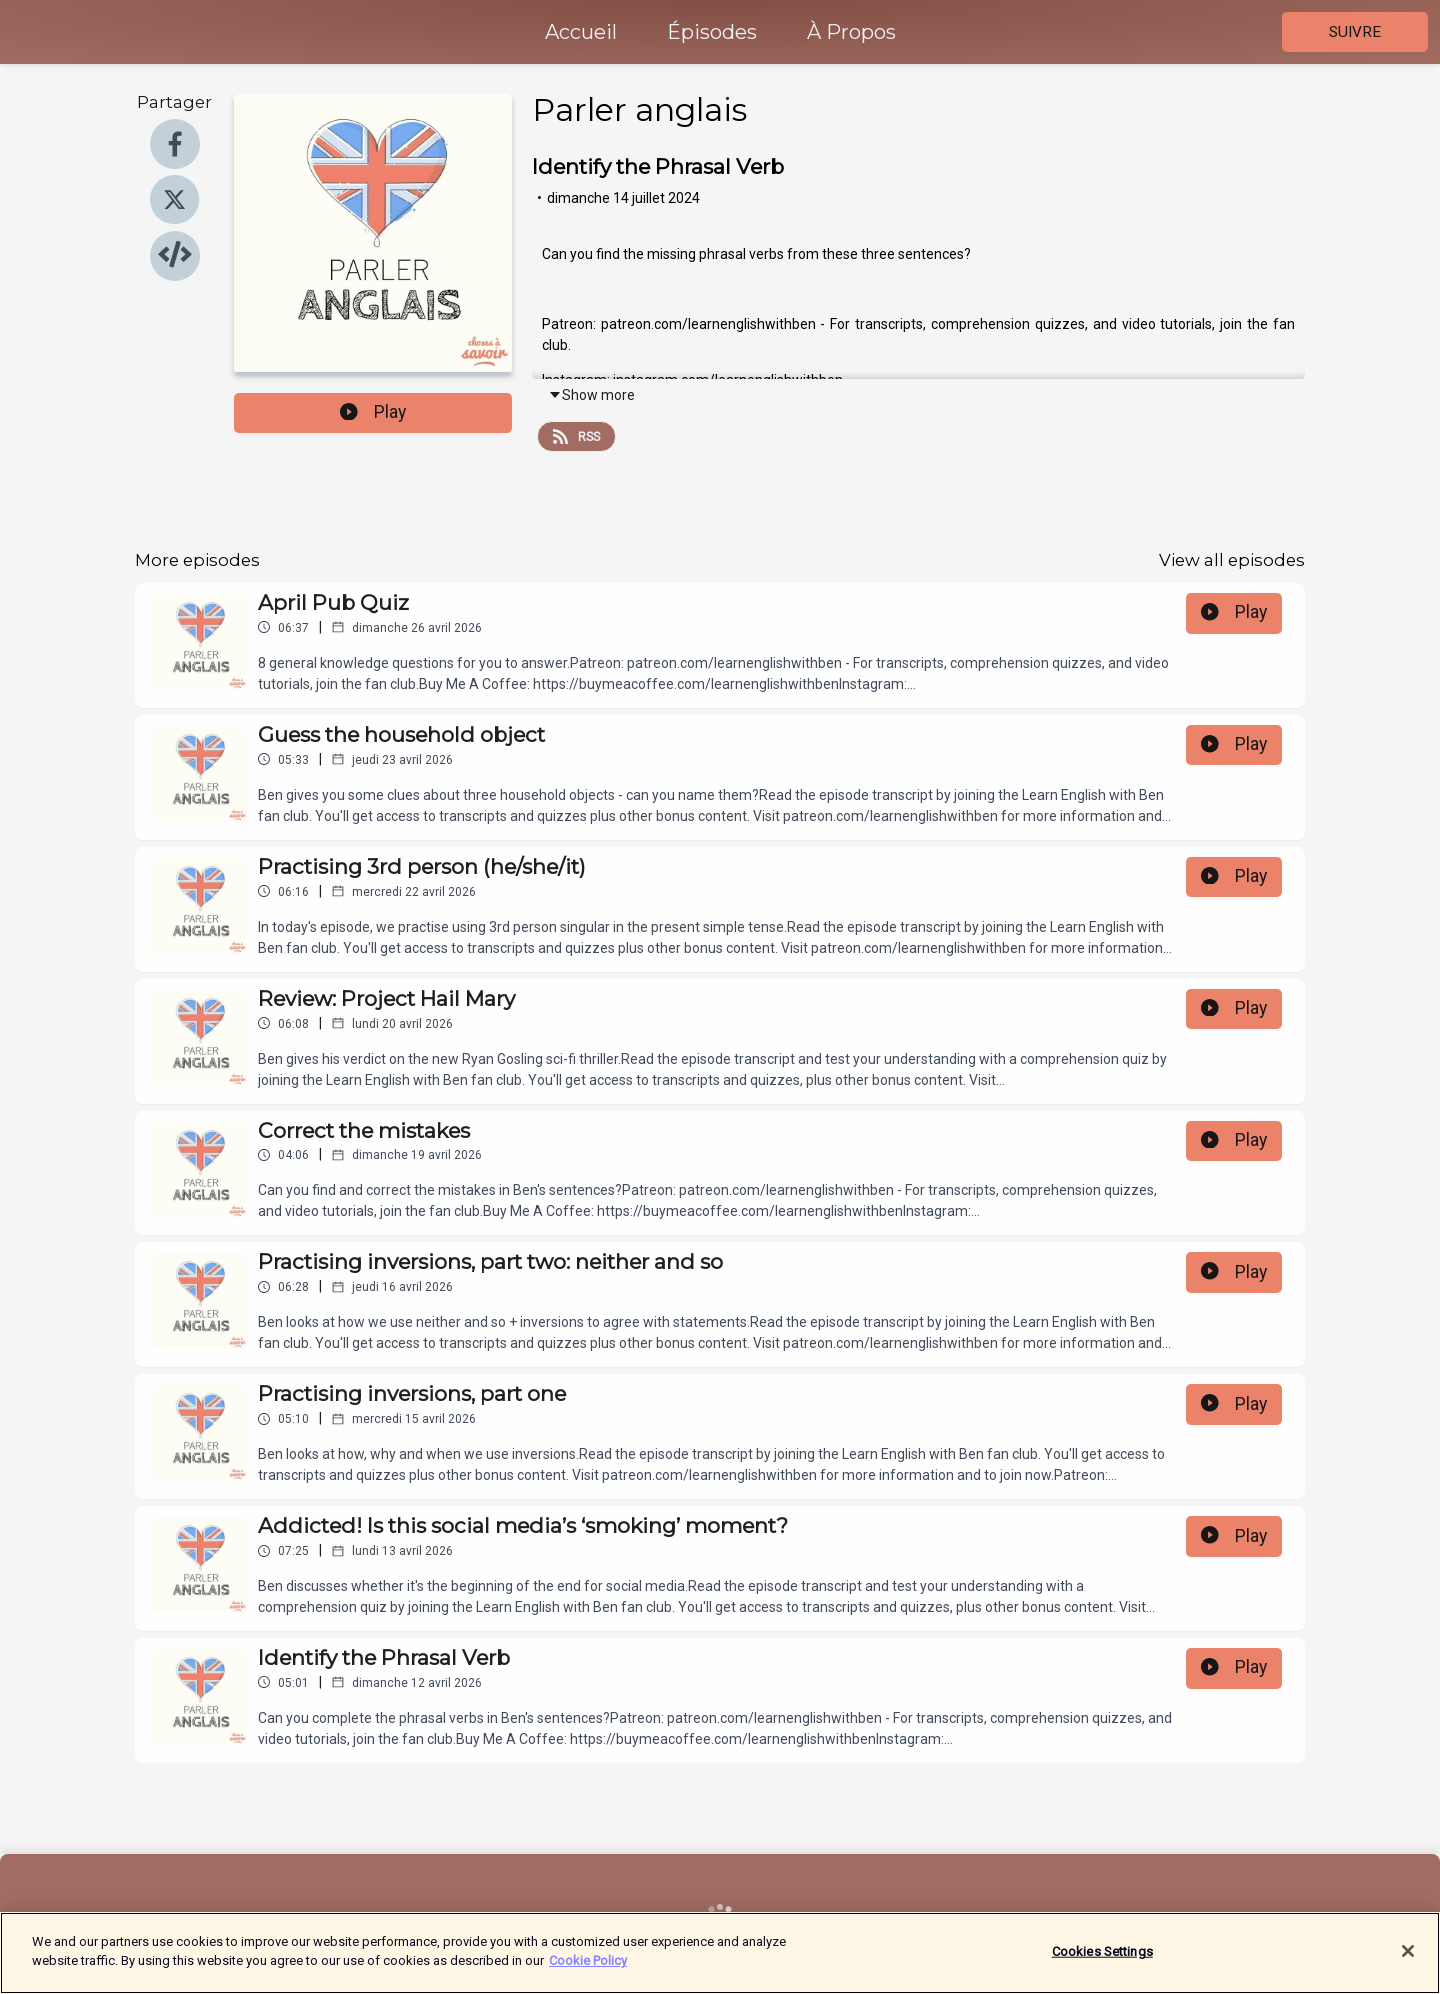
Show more (591, 395)
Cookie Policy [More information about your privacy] (588, 1972)
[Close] (1408, 1963)
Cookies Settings (1102, 1962)
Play (373, 412)
